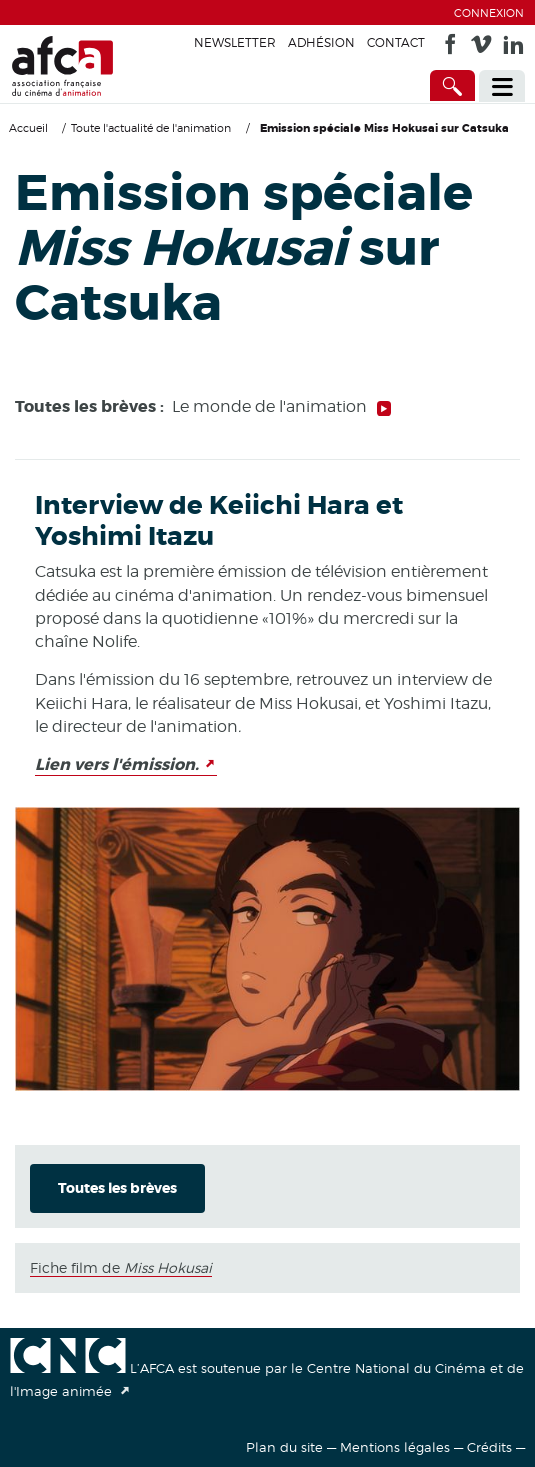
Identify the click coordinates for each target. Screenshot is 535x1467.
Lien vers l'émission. (117, 764)
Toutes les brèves (117, 1188)
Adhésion (321, 42)
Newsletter (235, 42)
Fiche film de (121, 1267)
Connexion (489, 13)
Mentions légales (395, 1447)
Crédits (489, 1447)
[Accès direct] (453, 85)
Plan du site (284, 1447)
